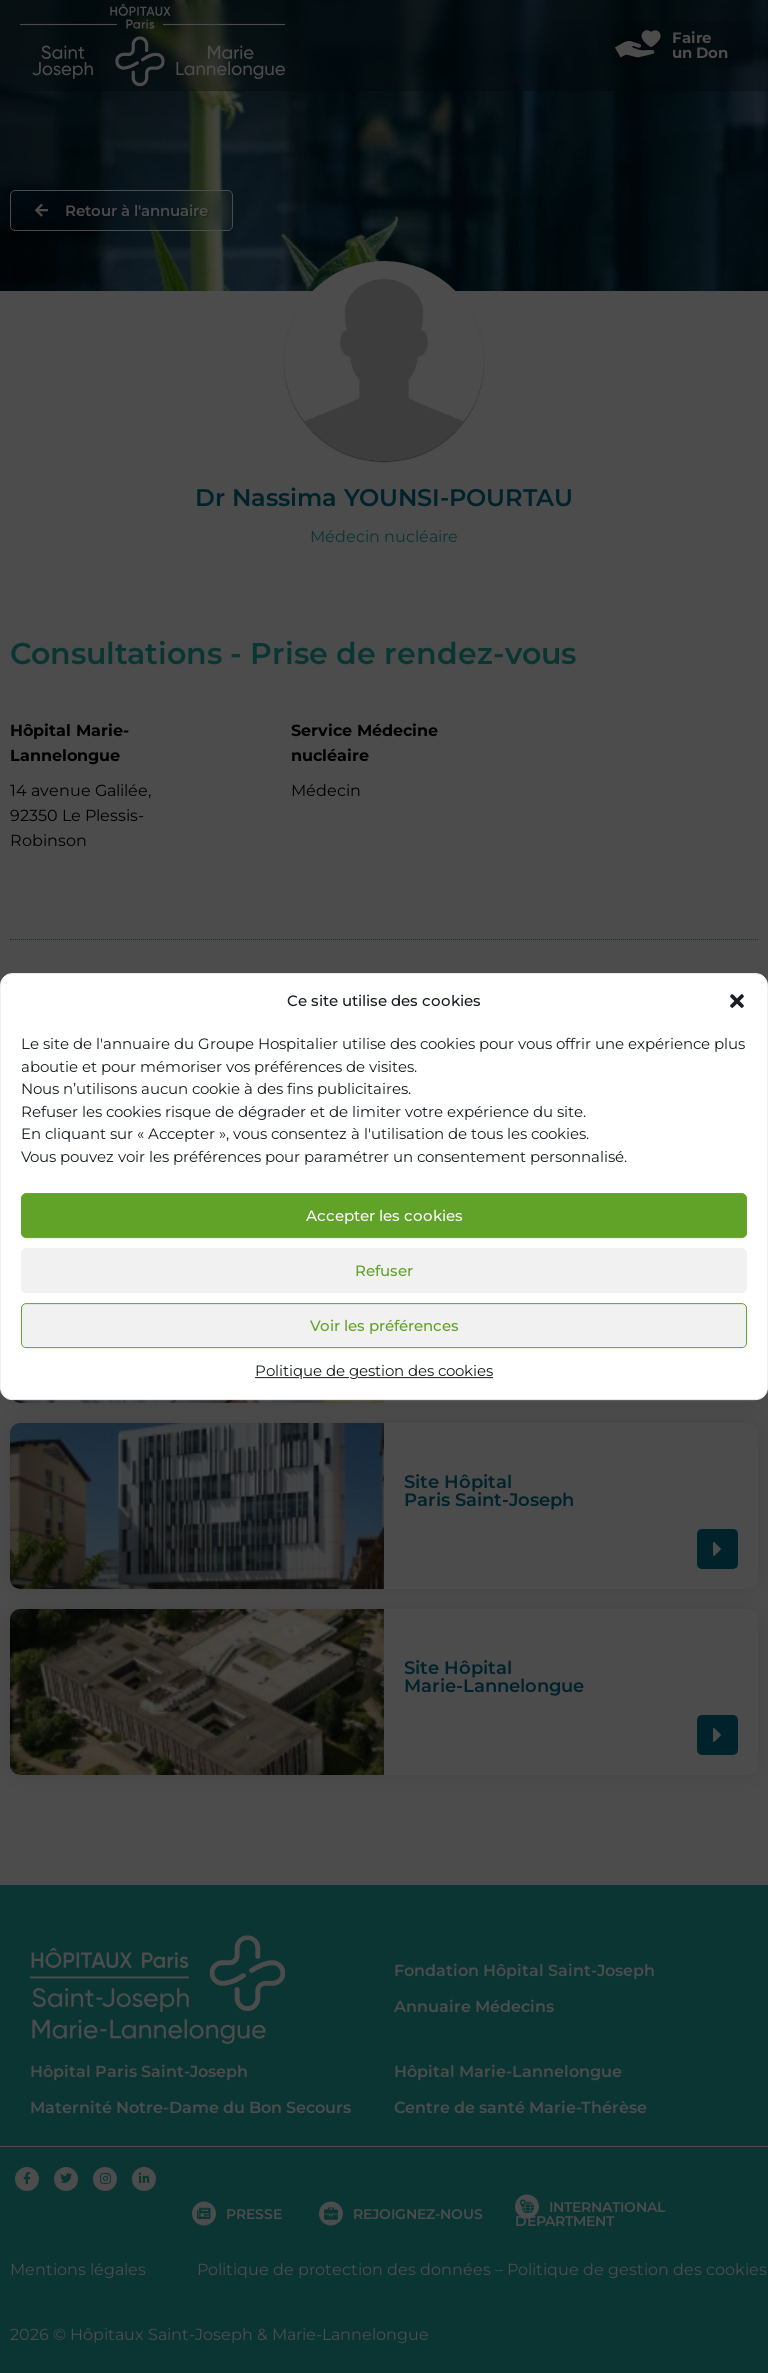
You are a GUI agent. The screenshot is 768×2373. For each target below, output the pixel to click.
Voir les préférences (384, 1325)
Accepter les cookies (384, 1215)
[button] (737, 1001)
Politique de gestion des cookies (374, 1371)
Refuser (384, 1270)
